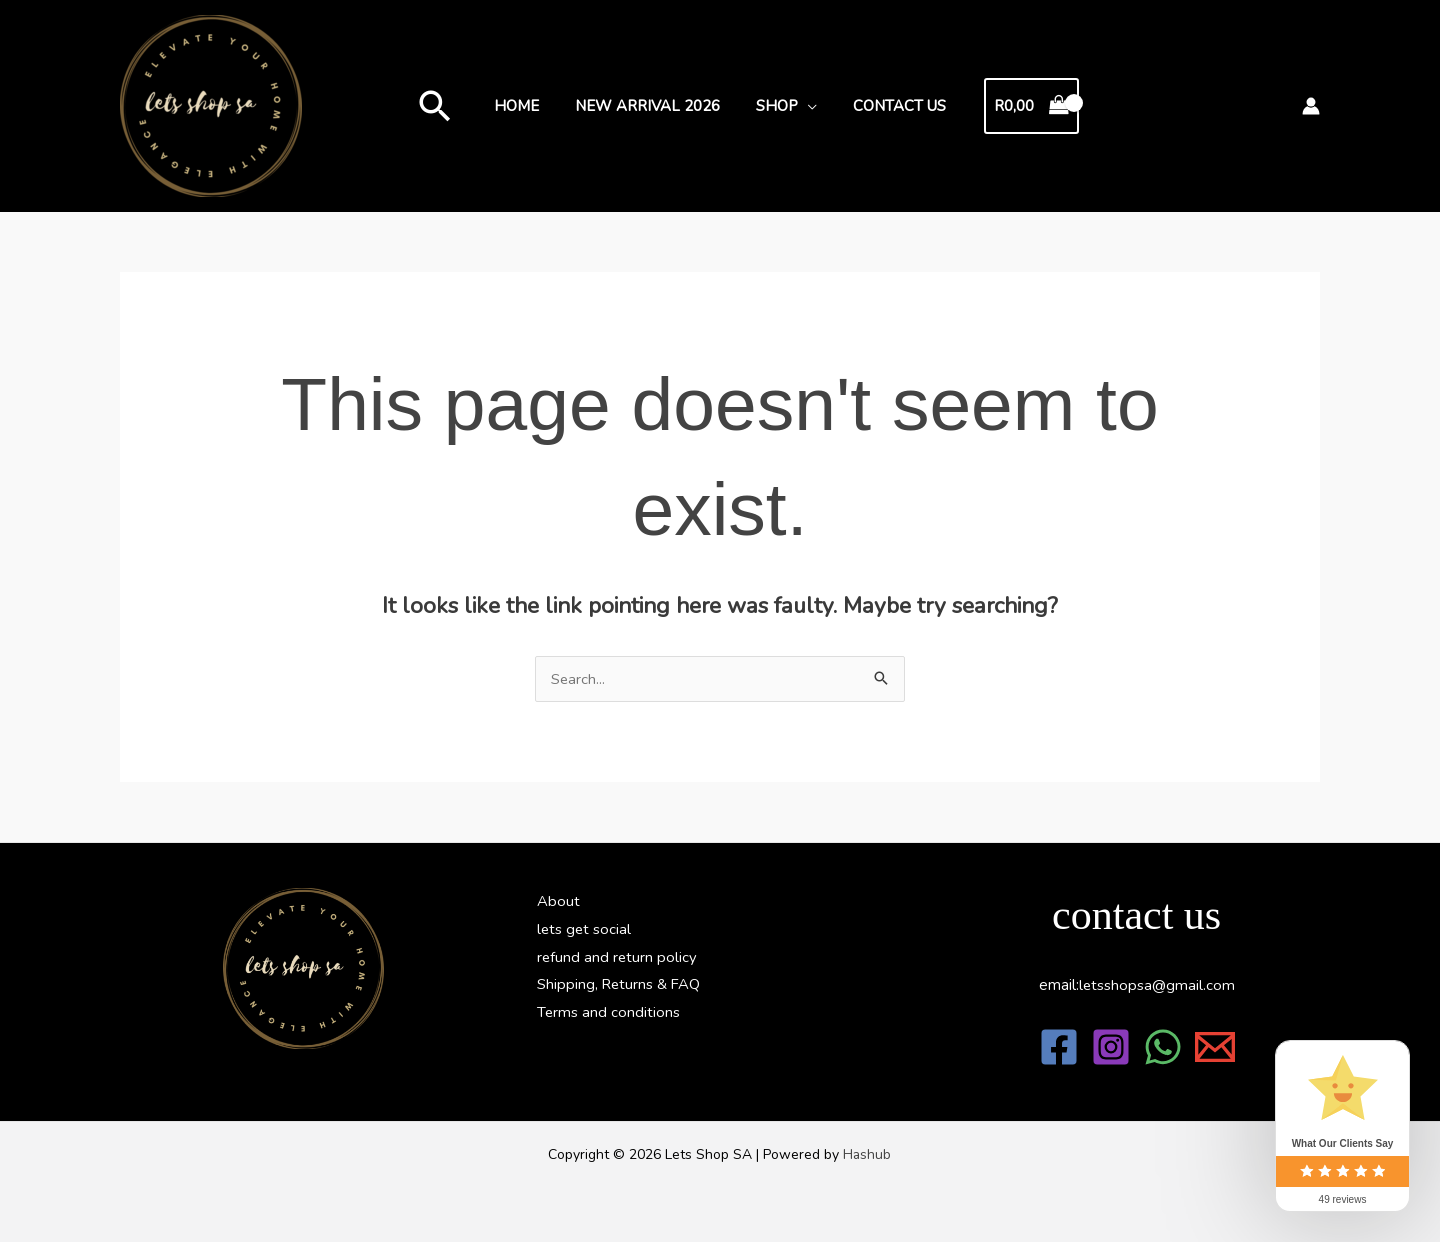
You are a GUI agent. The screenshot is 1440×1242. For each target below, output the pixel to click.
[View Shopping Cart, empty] (1020, 106)
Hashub (867, 1154)
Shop (774, 106)
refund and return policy (618, 957)
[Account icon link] (1311, 106)
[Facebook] (1059, 1047)
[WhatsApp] (1163, 1047)
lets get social (585, 929)
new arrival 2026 (650, 106)
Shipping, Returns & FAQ (620, 985)
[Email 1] (1215, 1047)
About (558, 901)
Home (525, 106)
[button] (447, 106)
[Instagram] (1111, 1047)
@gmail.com (1156, 985)
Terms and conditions (609, 1013)
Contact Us (890, 106)
